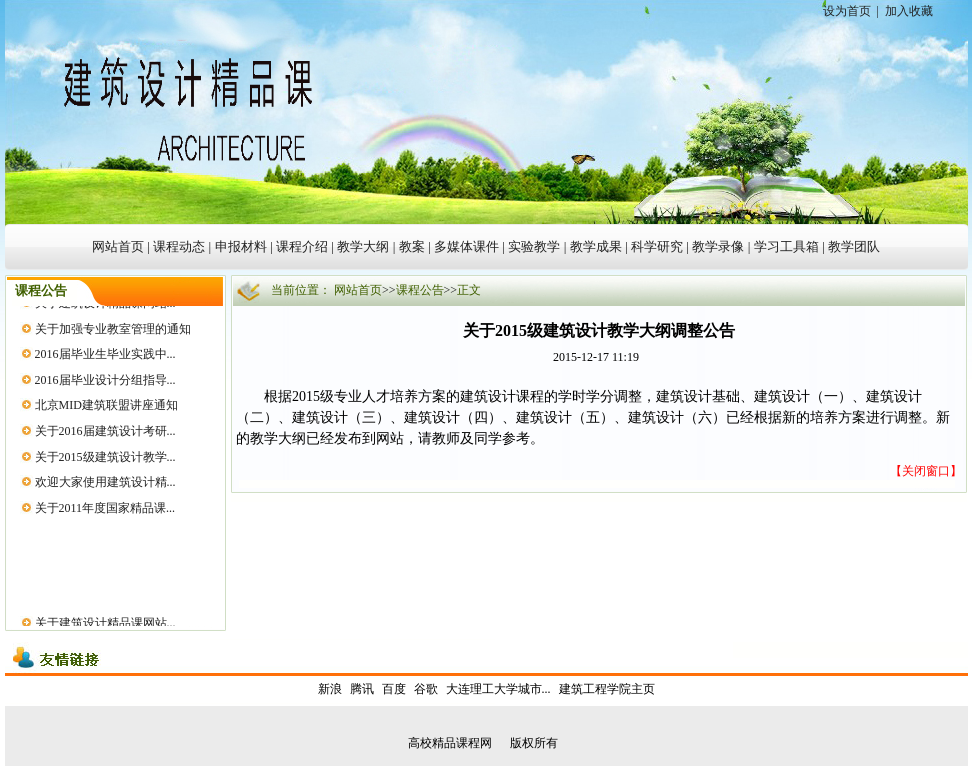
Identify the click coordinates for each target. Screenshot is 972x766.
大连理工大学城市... (498, 689)
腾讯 (362, 689)
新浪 (330, 689)
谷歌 (426, 689)
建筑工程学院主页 (607, 689)
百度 (394, 689)
